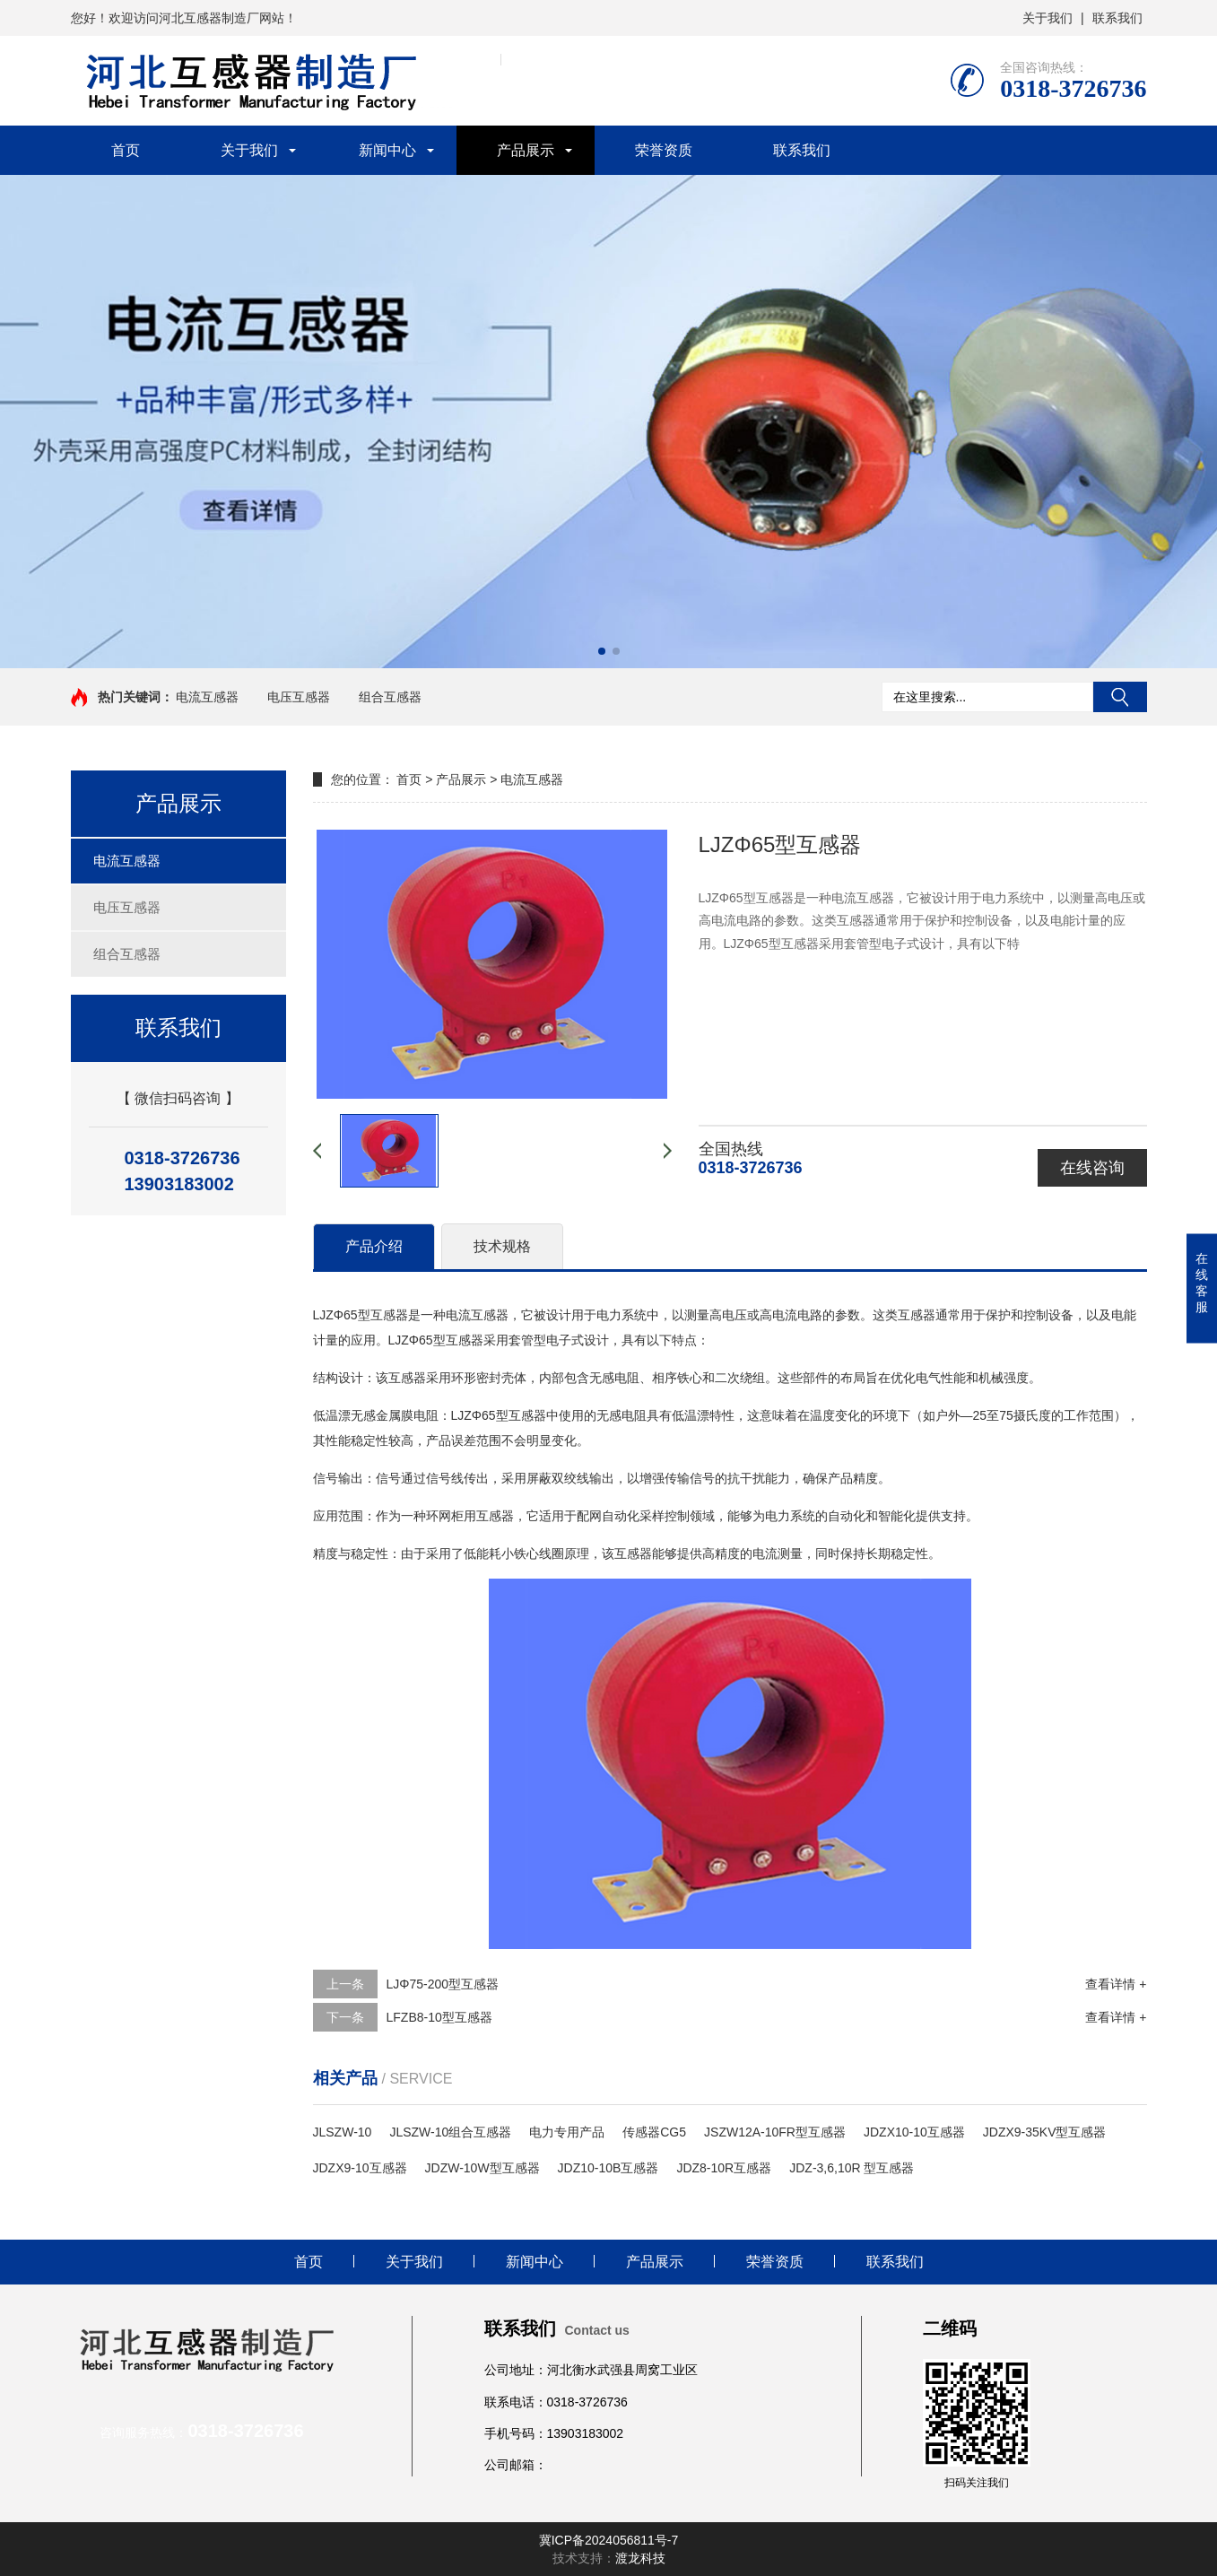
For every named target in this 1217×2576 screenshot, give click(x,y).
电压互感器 (298, 697)
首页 (125, 150)
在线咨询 (1092, 1168)
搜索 (1120, 697)
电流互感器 (207, 697)
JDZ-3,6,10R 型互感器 (851, 2168)
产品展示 (525, 150)
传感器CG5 (654, 2132)
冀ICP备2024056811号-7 (609, 2540)
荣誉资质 (663, 150)
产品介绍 (374, 1246)
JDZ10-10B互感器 (608, 2168)
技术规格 (502, 1246)
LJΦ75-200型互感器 (443, 1984)
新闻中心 (387, 150)
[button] (601, 651)
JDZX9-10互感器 (360, 2168)
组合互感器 (390, 697)
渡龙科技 (640, 2558)
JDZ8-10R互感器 (723, 2168)
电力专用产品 (566, 2132)
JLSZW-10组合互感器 (450, 2132)
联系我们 (1117, 18)
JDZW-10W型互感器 (482, 2168)
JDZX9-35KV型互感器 (1045, 2132)
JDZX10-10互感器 (914, 2132)
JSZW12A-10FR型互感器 (775, 2132)
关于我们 (1047, 18)
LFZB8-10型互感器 (439, 2017)
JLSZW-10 (342, 2132)
